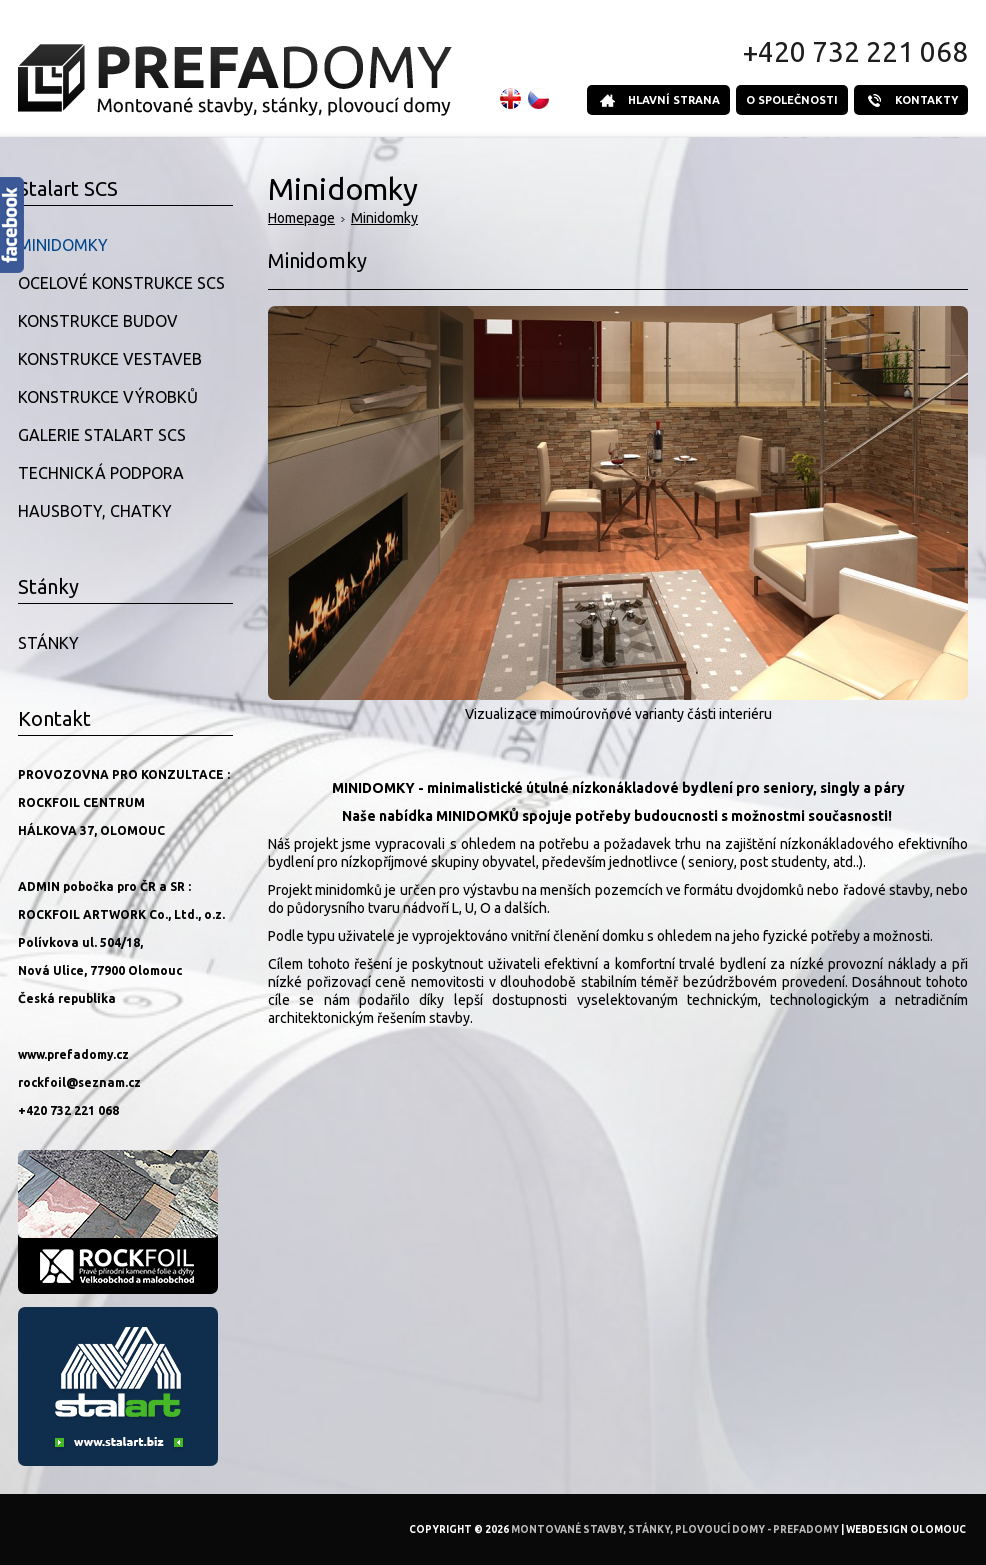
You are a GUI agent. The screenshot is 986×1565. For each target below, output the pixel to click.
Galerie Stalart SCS (102, 435)
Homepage (301, 218)
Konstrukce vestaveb (110, 359)
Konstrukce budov (98, 321)
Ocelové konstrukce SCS (121, 283)
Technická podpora (101, 473)
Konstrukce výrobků (108, 397)
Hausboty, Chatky (95, 511)
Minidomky (384, 218)
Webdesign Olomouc (906, 1529)
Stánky (48, 643)
